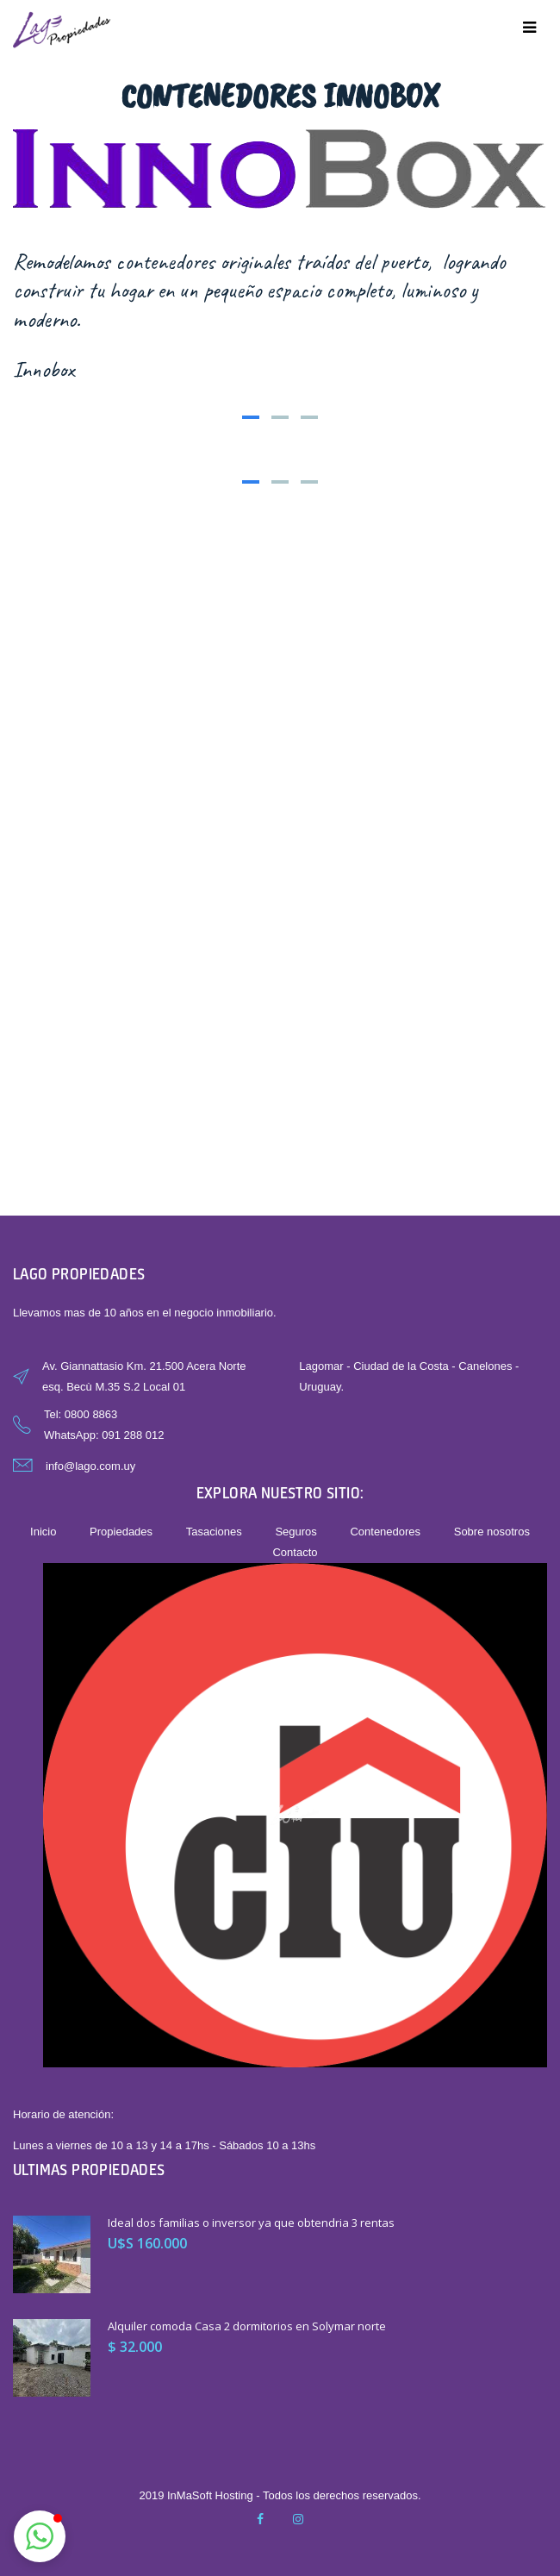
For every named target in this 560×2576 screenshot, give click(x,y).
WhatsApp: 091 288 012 (104, 1435)
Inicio (43, 1531)
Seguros (295, 1531)
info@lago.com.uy (90, 1466)
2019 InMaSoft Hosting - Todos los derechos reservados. (279, 2495)
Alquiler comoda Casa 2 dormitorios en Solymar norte (247, 2326)
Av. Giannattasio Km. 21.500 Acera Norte (144, 1366)
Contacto (294, 1552)
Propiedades (121, 1531)
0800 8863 (91, 1414)
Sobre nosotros (492, 1531)
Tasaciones (214, 1531)
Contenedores (385, 1531)
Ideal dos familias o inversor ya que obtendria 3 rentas (251, 2222)
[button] (39, 2536)
